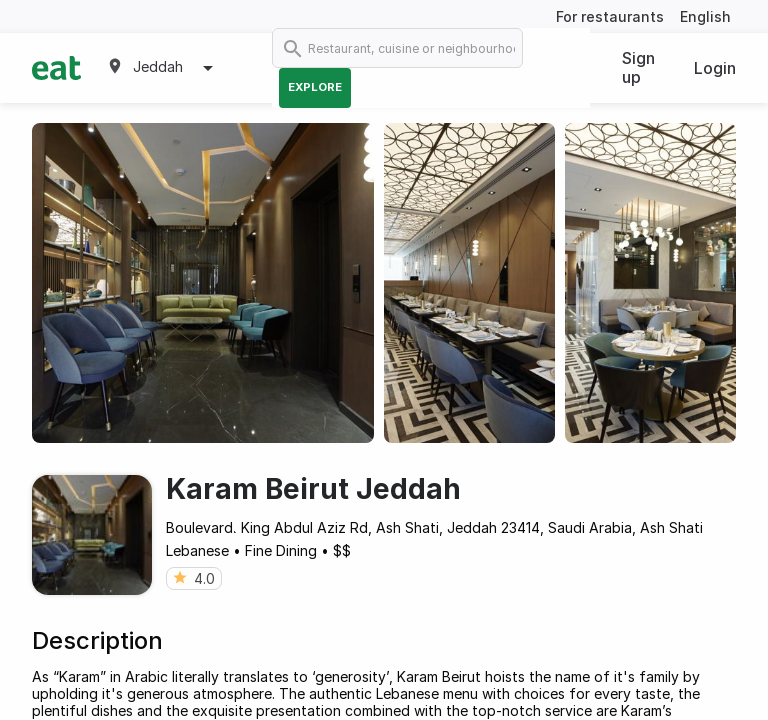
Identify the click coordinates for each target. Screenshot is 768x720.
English (705, 16)
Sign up (638, 67)
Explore (315, 87)
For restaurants (610, 16)
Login (715, 68)
